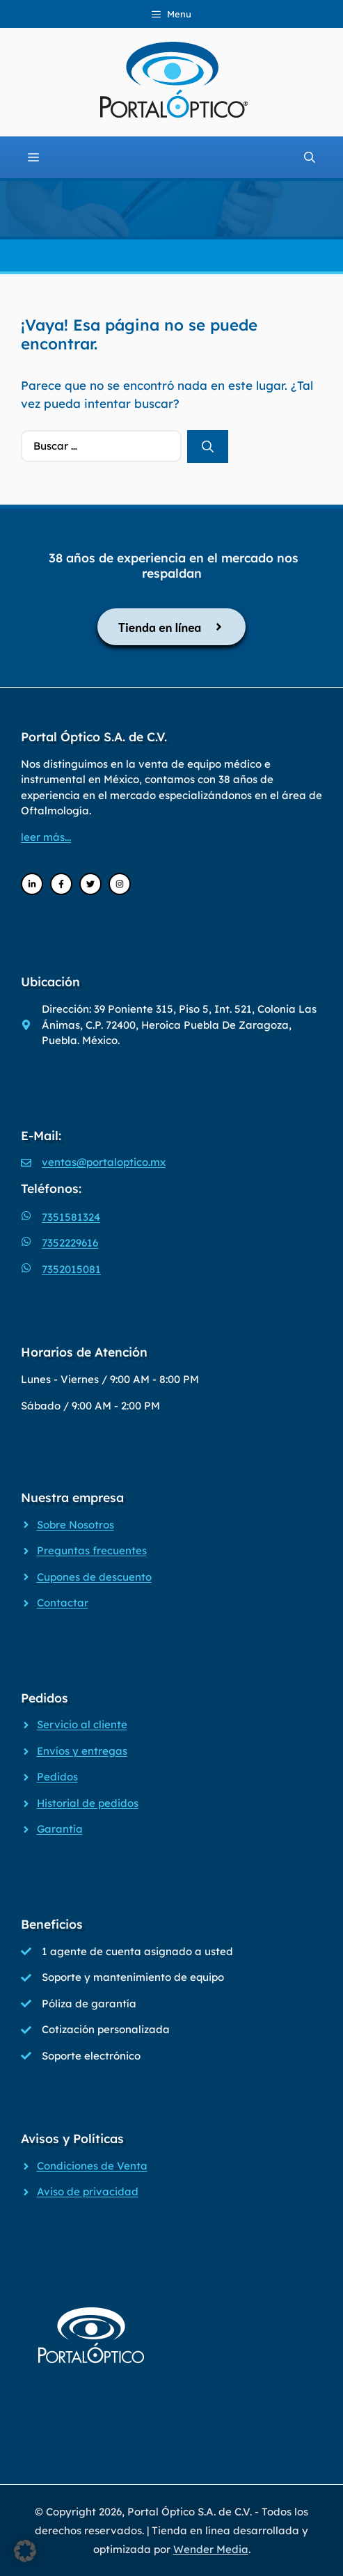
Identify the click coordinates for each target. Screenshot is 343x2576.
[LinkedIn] (32, 884)
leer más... (46, 837)
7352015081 (71, 1269)
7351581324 (71, 1217)
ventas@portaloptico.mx (104, 1162)
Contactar (62, 1602)
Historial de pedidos (87, 1803)
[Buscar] (207, 447)
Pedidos (57, 1776)
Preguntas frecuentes (92, 1550)
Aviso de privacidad (87, 2191)
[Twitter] (90, 884)
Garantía (60, 1828)
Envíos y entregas (82, 1750)
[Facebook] (61, 884)
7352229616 (70, 1242)
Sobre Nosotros (75, 1524)
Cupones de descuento (94, 1576)
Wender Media (210, 2549)
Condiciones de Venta (92, 2165)
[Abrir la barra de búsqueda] (309, 157)
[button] (25, 2551)
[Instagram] (120, 884)
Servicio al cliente (82, 1724)
